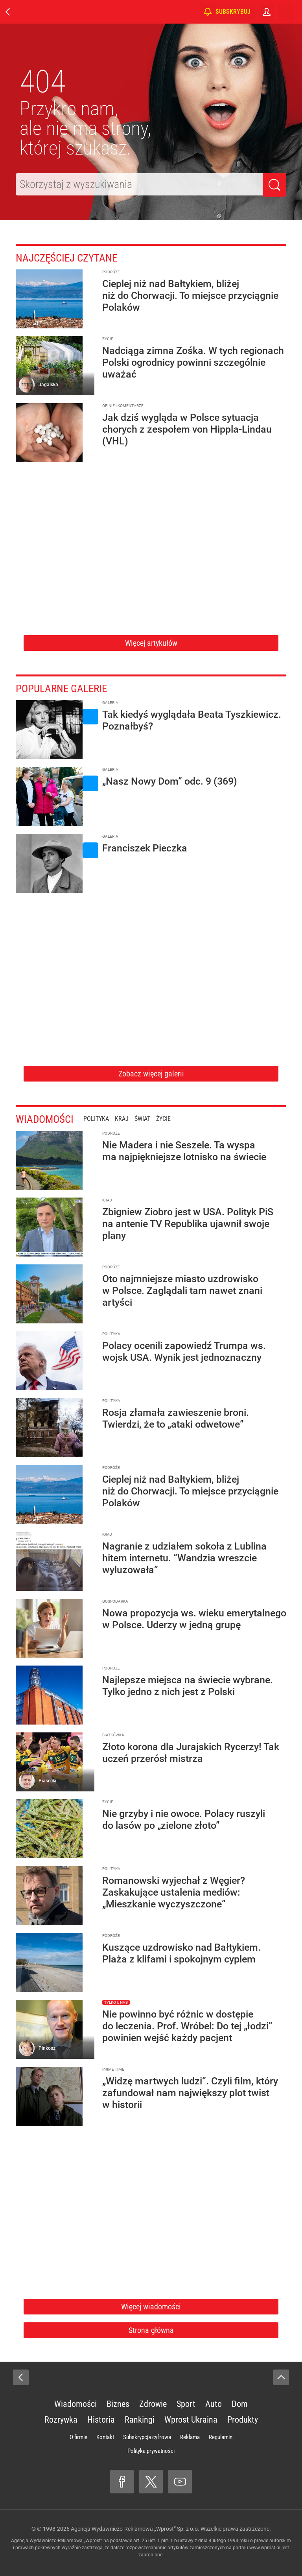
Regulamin (220, 2437)
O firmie (78, 2437)
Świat (149, 1118)
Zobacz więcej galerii (151, 1073)
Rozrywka (60, 2420)
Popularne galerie (67, 688)
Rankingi (140, 2420)
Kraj (129, 1118)
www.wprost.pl (264, 2547)
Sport (186, 2404)
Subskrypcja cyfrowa (147, 2437)
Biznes (118, 2404)
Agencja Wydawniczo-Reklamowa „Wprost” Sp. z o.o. (135, 2529)
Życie (170, 1118)
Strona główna (151, 2330)
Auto (213, 2404)
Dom (240, 2404)
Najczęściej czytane (73, 257)
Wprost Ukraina (190, 2420)
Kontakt (105, 2437)
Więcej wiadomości (151, 2306)
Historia (101, 2420)
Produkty (242, 2420)
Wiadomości (48, 1119)
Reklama (190, 2437)
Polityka (103, 1118)
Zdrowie (153, 2404)
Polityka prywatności (151, 2450)
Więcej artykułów (151, 643)
